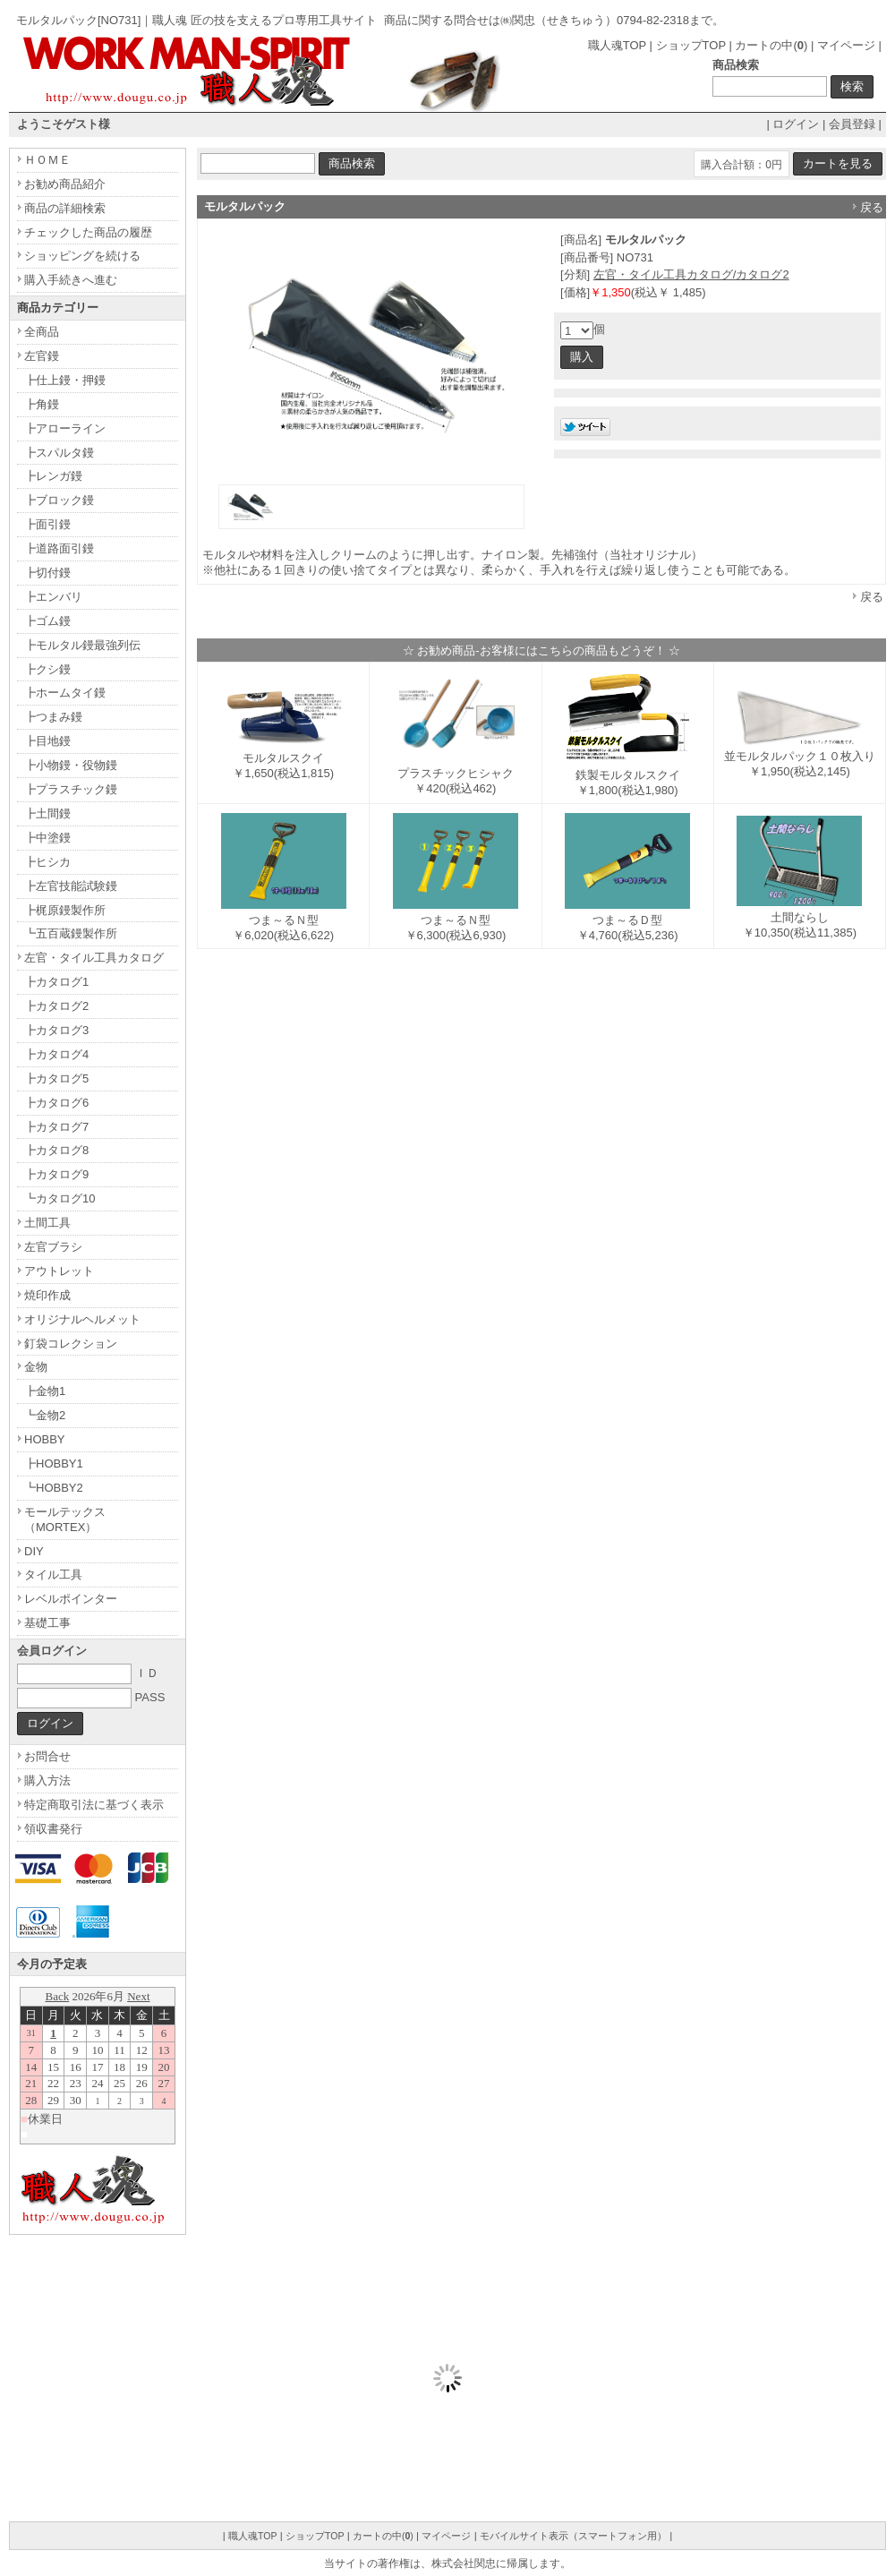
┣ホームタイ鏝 (65, 692)
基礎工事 (47, 1623)
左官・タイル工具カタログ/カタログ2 (691, 274)
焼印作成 (47, 1295)
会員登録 (852, 124)
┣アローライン (65, 428)
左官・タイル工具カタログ (94, 957)
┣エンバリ (53, 596)
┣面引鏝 (47, 524)
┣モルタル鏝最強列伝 (82, 645)
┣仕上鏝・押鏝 (65, 380)
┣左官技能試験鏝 (70, 886)
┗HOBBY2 (53, 1487)
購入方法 (47, 1780)
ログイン (795, 124)
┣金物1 (44, 1391)
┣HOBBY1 (53, 1463)
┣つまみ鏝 (53, 716)
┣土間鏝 (47, 813)
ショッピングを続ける (82, 255)
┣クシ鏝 (47, 669)
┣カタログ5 (56, 1078)
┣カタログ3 (56, 1030)
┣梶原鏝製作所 (65, 910)
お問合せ (47, 1756)
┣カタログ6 (56, 1102)
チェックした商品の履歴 (88, 232)
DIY (34, 1551)
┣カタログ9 (56, 1174)
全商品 (41, 331)
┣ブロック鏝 (59, 500)
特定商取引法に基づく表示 (94, 1804)
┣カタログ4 (56, 1054)
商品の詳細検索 (65, 208)
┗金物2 (44, 1415)
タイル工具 (53, 1574)
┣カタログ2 (56, 1006)
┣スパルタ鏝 (59, 452)
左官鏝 (41, 356)
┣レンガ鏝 (53, 476)
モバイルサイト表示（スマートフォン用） (573, 2535)
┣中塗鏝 (47, 837)
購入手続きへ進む (70, 280)
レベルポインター (70, 1598)
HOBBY (44, 1439)
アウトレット (59, 1271)
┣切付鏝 (47, 572)
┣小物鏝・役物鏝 (70, 765)
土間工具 (47, 1222)
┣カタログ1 (56, 981)
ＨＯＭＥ (47, 160)
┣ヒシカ (47, 862)
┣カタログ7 (56, 1127)
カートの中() (771, 45)
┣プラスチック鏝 (70, 789)
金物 (35, 1367)
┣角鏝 (41, 404)
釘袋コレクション (70, 1343)
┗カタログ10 (59, 1198)
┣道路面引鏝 (59, 548)
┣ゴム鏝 (47, 621)
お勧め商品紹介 (65, 184)
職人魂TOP (617, 45)
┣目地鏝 (47, 741)
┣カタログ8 (56, 1150)
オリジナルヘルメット (82, 1319)
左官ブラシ (53, 1247)
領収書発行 (53, 1829)
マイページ (846, 45)
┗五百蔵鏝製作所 (70, 933)
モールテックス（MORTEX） (65, 1519)
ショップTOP (691, 45)
